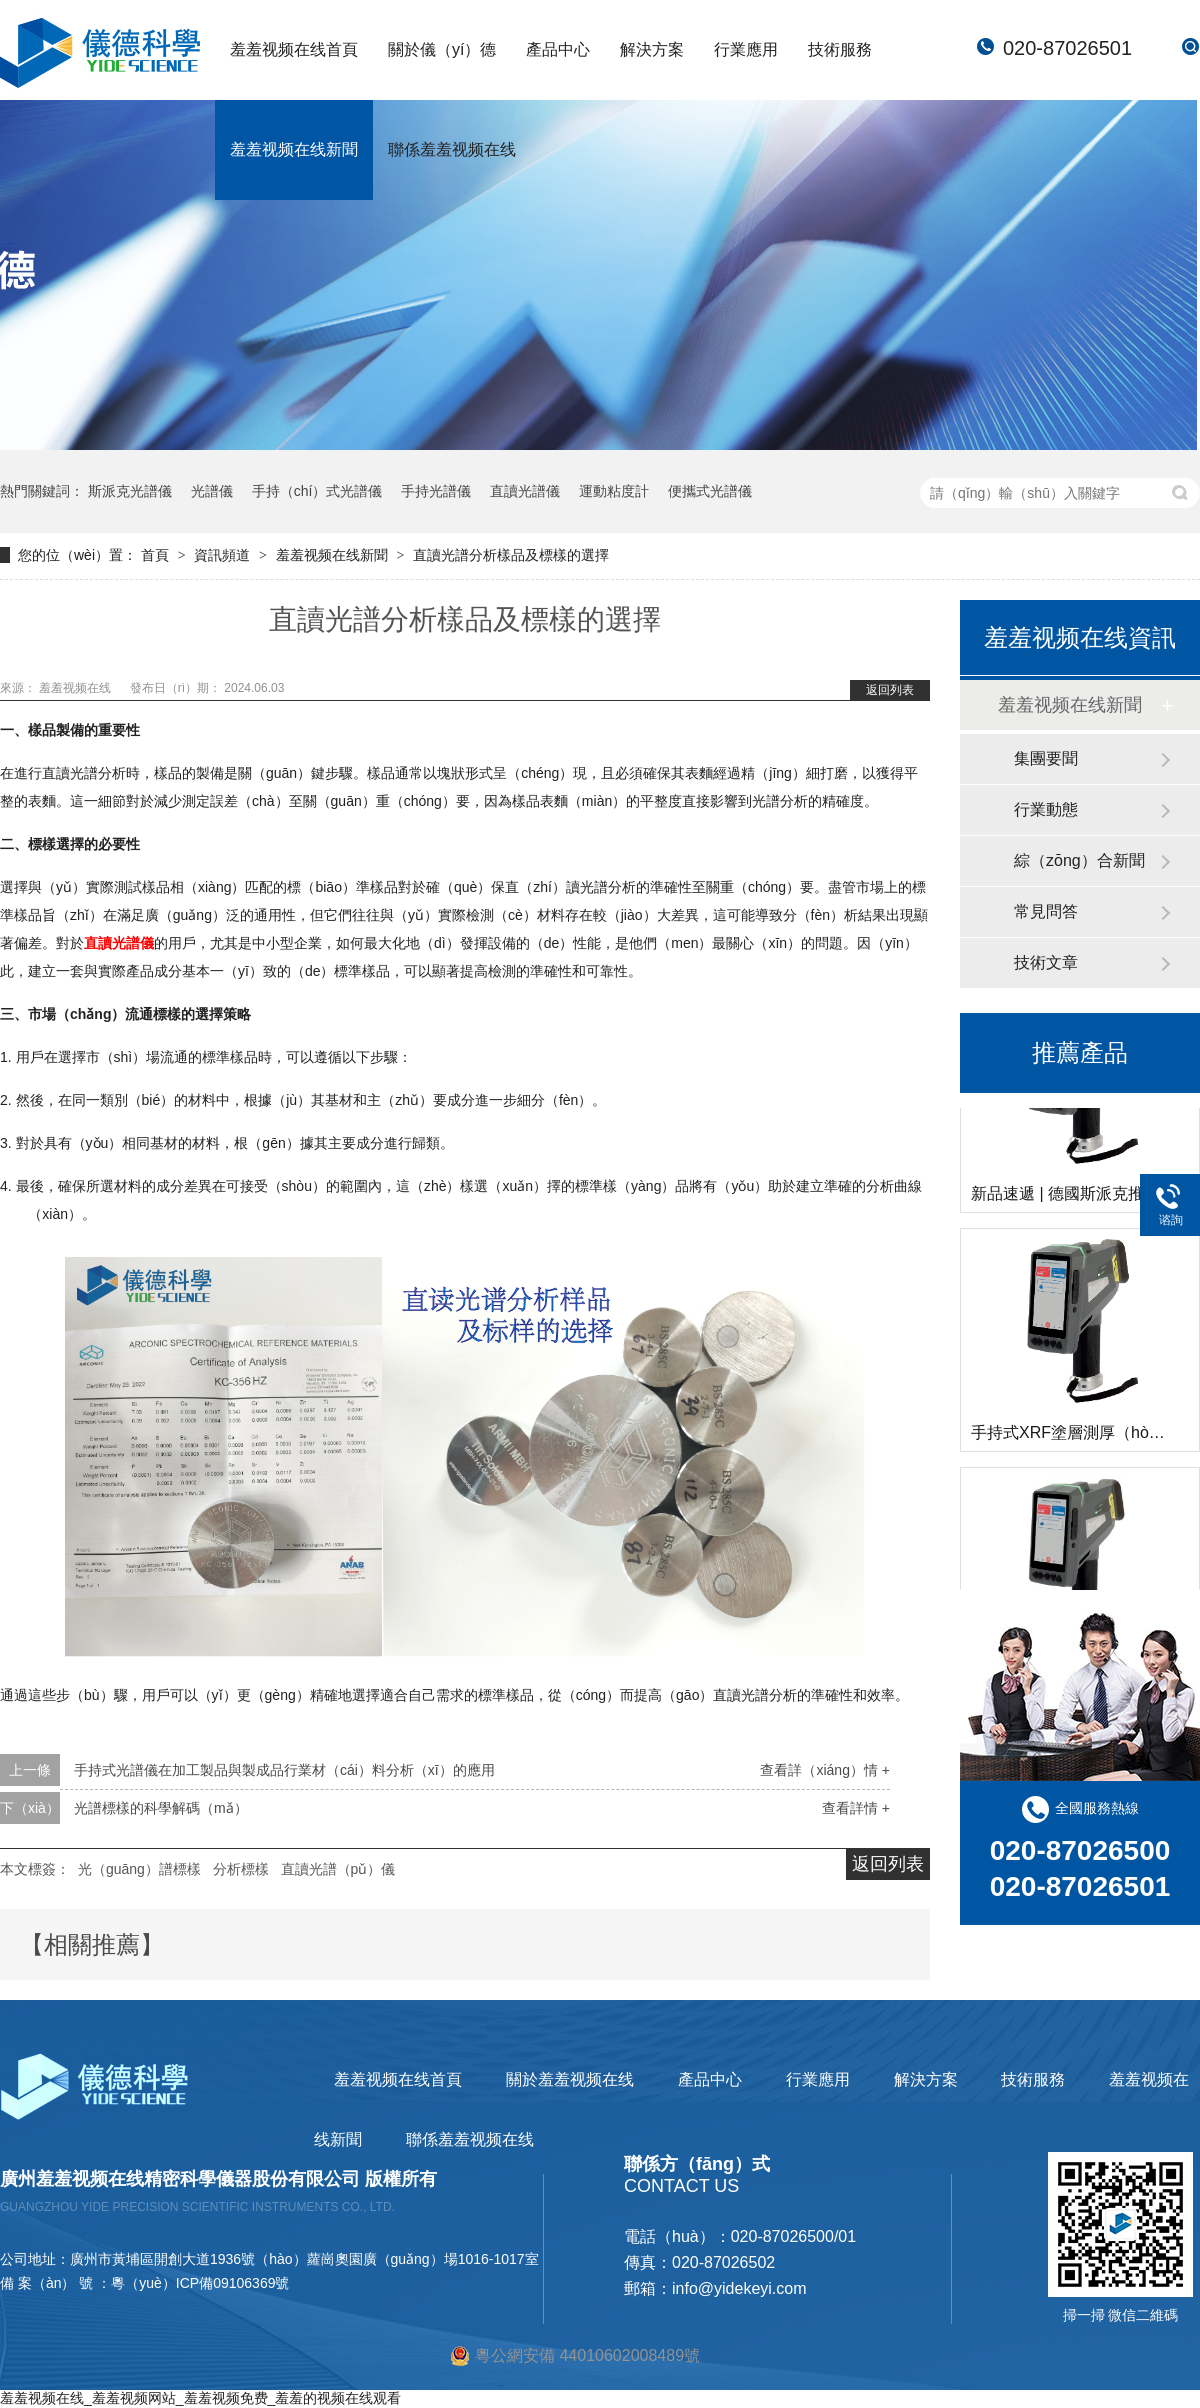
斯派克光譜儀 (130, 491)
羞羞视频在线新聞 (294, 149)
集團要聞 (1046, 758)
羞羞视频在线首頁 (294, 49)
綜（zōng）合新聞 (1079, 860)
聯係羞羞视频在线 (452, 149)
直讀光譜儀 (525, 491)
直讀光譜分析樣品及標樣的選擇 (511, 555)
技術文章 (1046, 962)
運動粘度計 (614, 491)
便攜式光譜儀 (710, 491)
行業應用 (746, 49)
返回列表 (890, 690)
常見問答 (1046, 911)
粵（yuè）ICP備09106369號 (200, 2283)
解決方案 (652, 49)
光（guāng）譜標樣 (139, 1869)
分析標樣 (241, 1869)
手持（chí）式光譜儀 (317, 491)
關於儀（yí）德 (442, 49)
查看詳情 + (856, 1808)
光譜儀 (212, 491)
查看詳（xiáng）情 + (825, 1770)
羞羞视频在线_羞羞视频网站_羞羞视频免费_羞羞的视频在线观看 (200, 2398)
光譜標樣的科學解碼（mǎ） (161, 1808)
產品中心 (558, 49)
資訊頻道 (224, 555)
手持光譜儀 (436, 491)
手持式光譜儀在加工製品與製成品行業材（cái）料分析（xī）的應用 (284, 1770)
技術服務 (840, 49)
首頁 (157, 555)
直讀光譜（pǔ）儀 (338, 1869)
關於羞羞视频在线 (570, 2079)
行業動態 (1046, 809)
